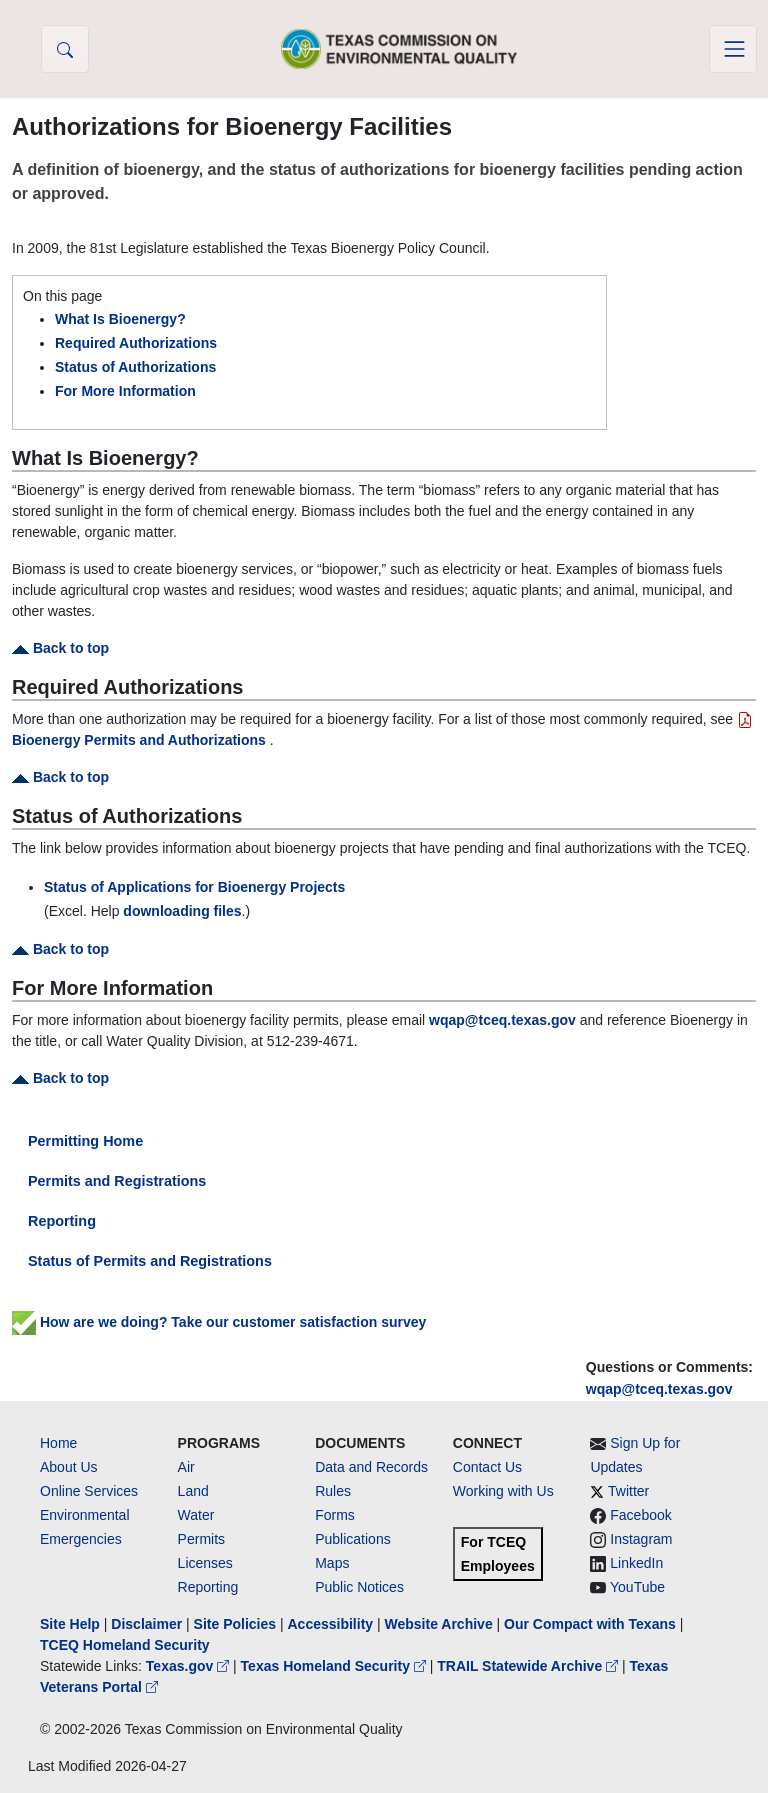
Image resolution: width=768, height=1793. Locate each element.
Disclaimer (146, 1624)
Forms (335, 1515)
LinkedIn (636, 1563)
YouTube (637, 1587)
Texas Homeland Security (335, 1666)
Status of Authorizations (135, 367)
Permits (201, 1539)
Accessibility (332, 1624)
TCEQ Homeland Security (125, 1645)
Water (196, 1515)
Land (193, 1491)
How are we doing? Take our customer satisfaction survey (219, 1322)
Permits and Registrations (117, 1181)
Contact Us (487, 1467)
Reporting (62, 1221)
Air (186, 1467)
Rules (333, 1491)
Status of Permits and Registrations (150, 1261)
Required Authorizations (136, 343)
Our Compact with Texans (590, 1624)
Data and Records (371, 1467)
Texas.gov (189, 1666)
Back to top (60, 648)
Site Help (70, 1624)
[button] (65, 49)
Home (58, 1443)
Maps (332, 1563)
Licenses (205, 1563)
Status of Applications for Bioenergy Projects (194, 887)
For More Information (125, 391)
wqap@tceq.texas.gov (659, 1389)
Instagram (641, 1539)
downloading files (182, 911)
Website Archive (439, 1624)
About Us (69, 1467)
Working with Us (503, 1491)
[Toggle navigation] (733, 49)
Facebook (640, 1515)
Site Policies (235, 1624)
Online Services (89, 1491)
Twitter (628, 1491)
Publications (353, 1539)
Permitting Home (85, 1141)
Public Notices (359, 1587)
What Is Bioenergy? (120, 319)
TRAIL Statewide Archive (529, 1666)
